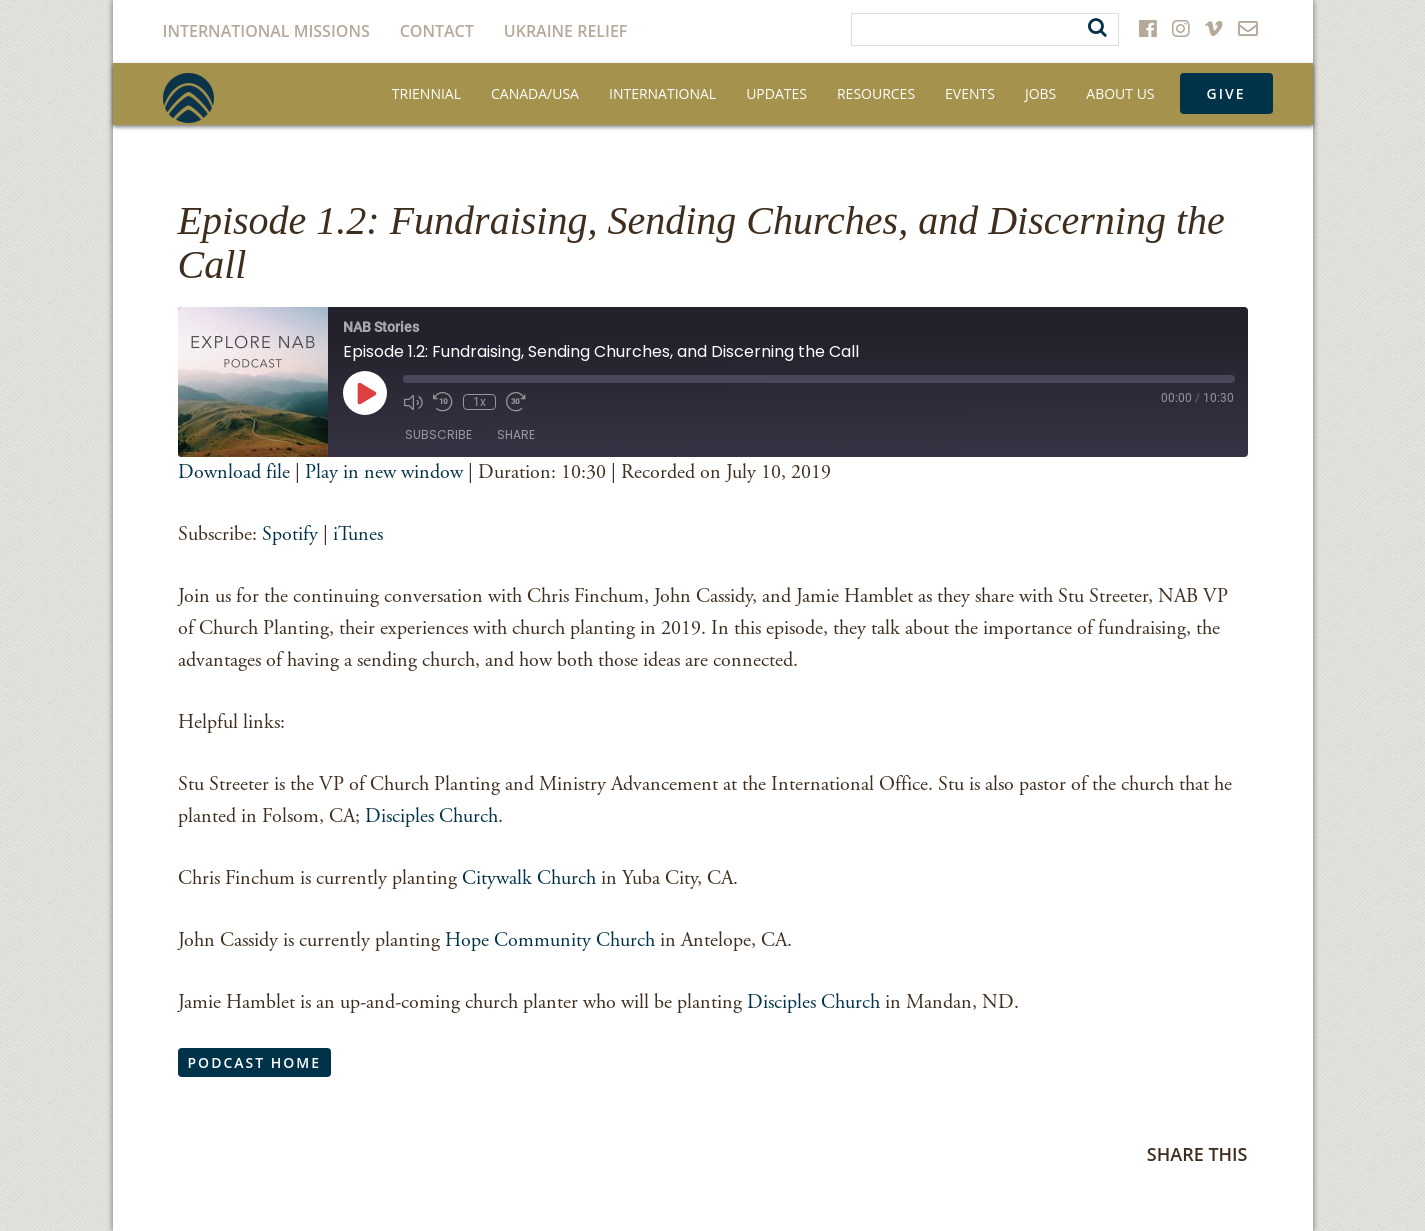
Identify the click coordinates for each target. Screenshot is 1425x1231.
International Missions (266, 31)
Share (516, 434)
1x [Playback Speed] (479, 402)
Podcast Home (255, 1062)
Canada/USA (535, 93)
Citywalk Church (526, 878)
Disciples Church (431, 816)
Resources (876, 93)
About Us (1120, 93)
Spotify (290, 534)
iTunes (358, 534)
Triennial (426, 93)
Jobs (1040, 93)
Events (970, 93)
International (662, 93)
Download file (234, 472)
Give (1226, 93)
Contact (437, 31)
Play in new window (384, 472)
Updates (776, 93)
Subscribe (438, 434)
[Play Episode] (365, 393)
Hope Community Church (550, 940)
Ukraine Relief (566, 31)
